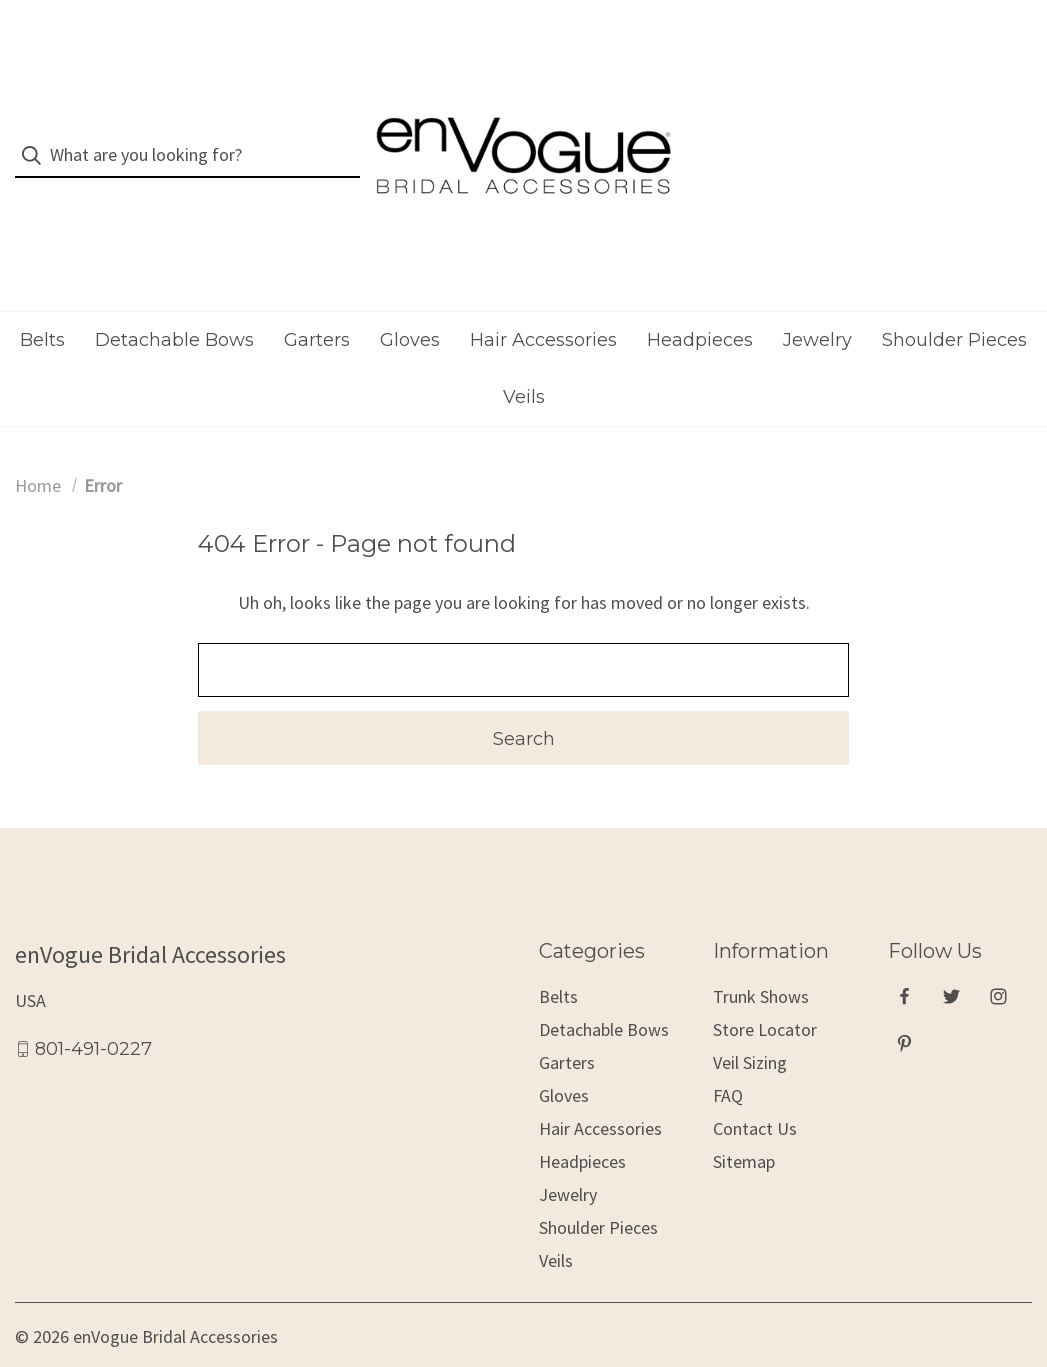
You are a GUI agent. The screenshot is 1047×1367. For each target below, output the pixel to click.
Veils (524, 359)
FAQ (728, 1058)
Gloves (410, 302)
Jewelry (817, 302)
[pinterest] (904, 1005)
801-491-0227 (93, 1011)
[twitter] (951, 958)
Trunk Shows (761, 959)
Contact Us (755, 1091)
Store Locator (765, 992)
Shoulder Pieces (954, 302)
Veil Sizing (750, 1025)
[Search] (37, 136)
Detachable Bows (174, 302)
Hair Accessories (543, 302)
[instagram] (998, 958)
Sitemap (744, 1124)
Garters (317, 302)
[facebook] (904, 958)
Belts (42, 302)
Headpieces (700, 302)
